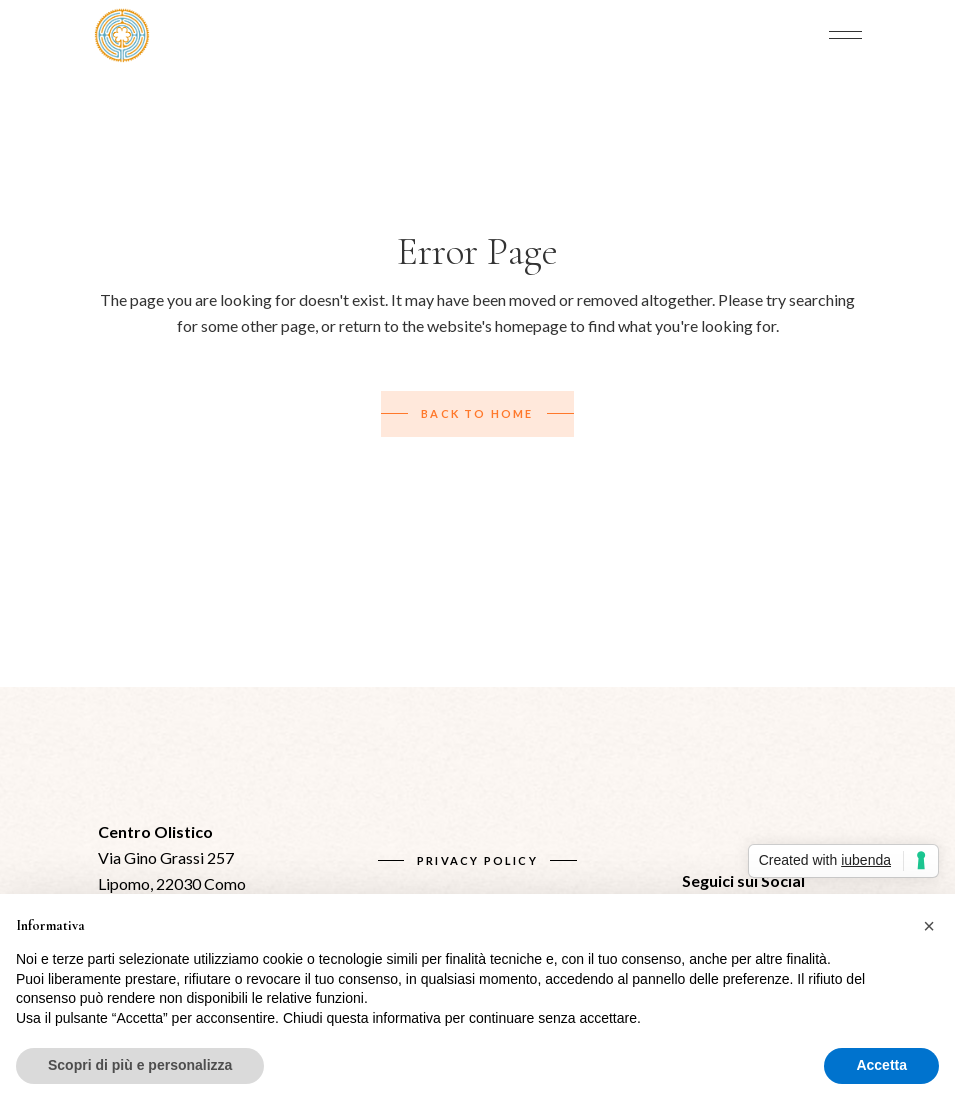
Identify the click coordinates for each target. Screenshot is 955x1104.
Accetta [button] (881, 1065)
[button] (929, 926)
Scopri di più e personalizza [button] (140, 1065)
